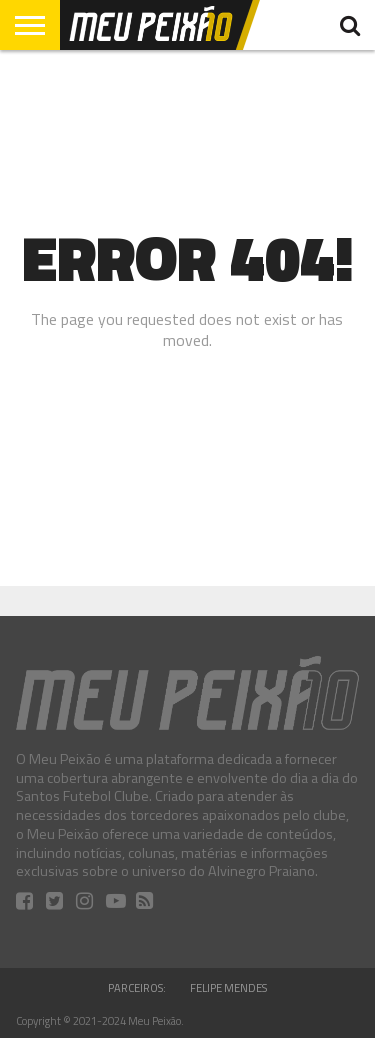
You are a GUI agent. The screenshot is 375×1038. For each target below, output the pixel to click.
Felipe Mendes (228, 987)
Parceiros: (137, 987)
